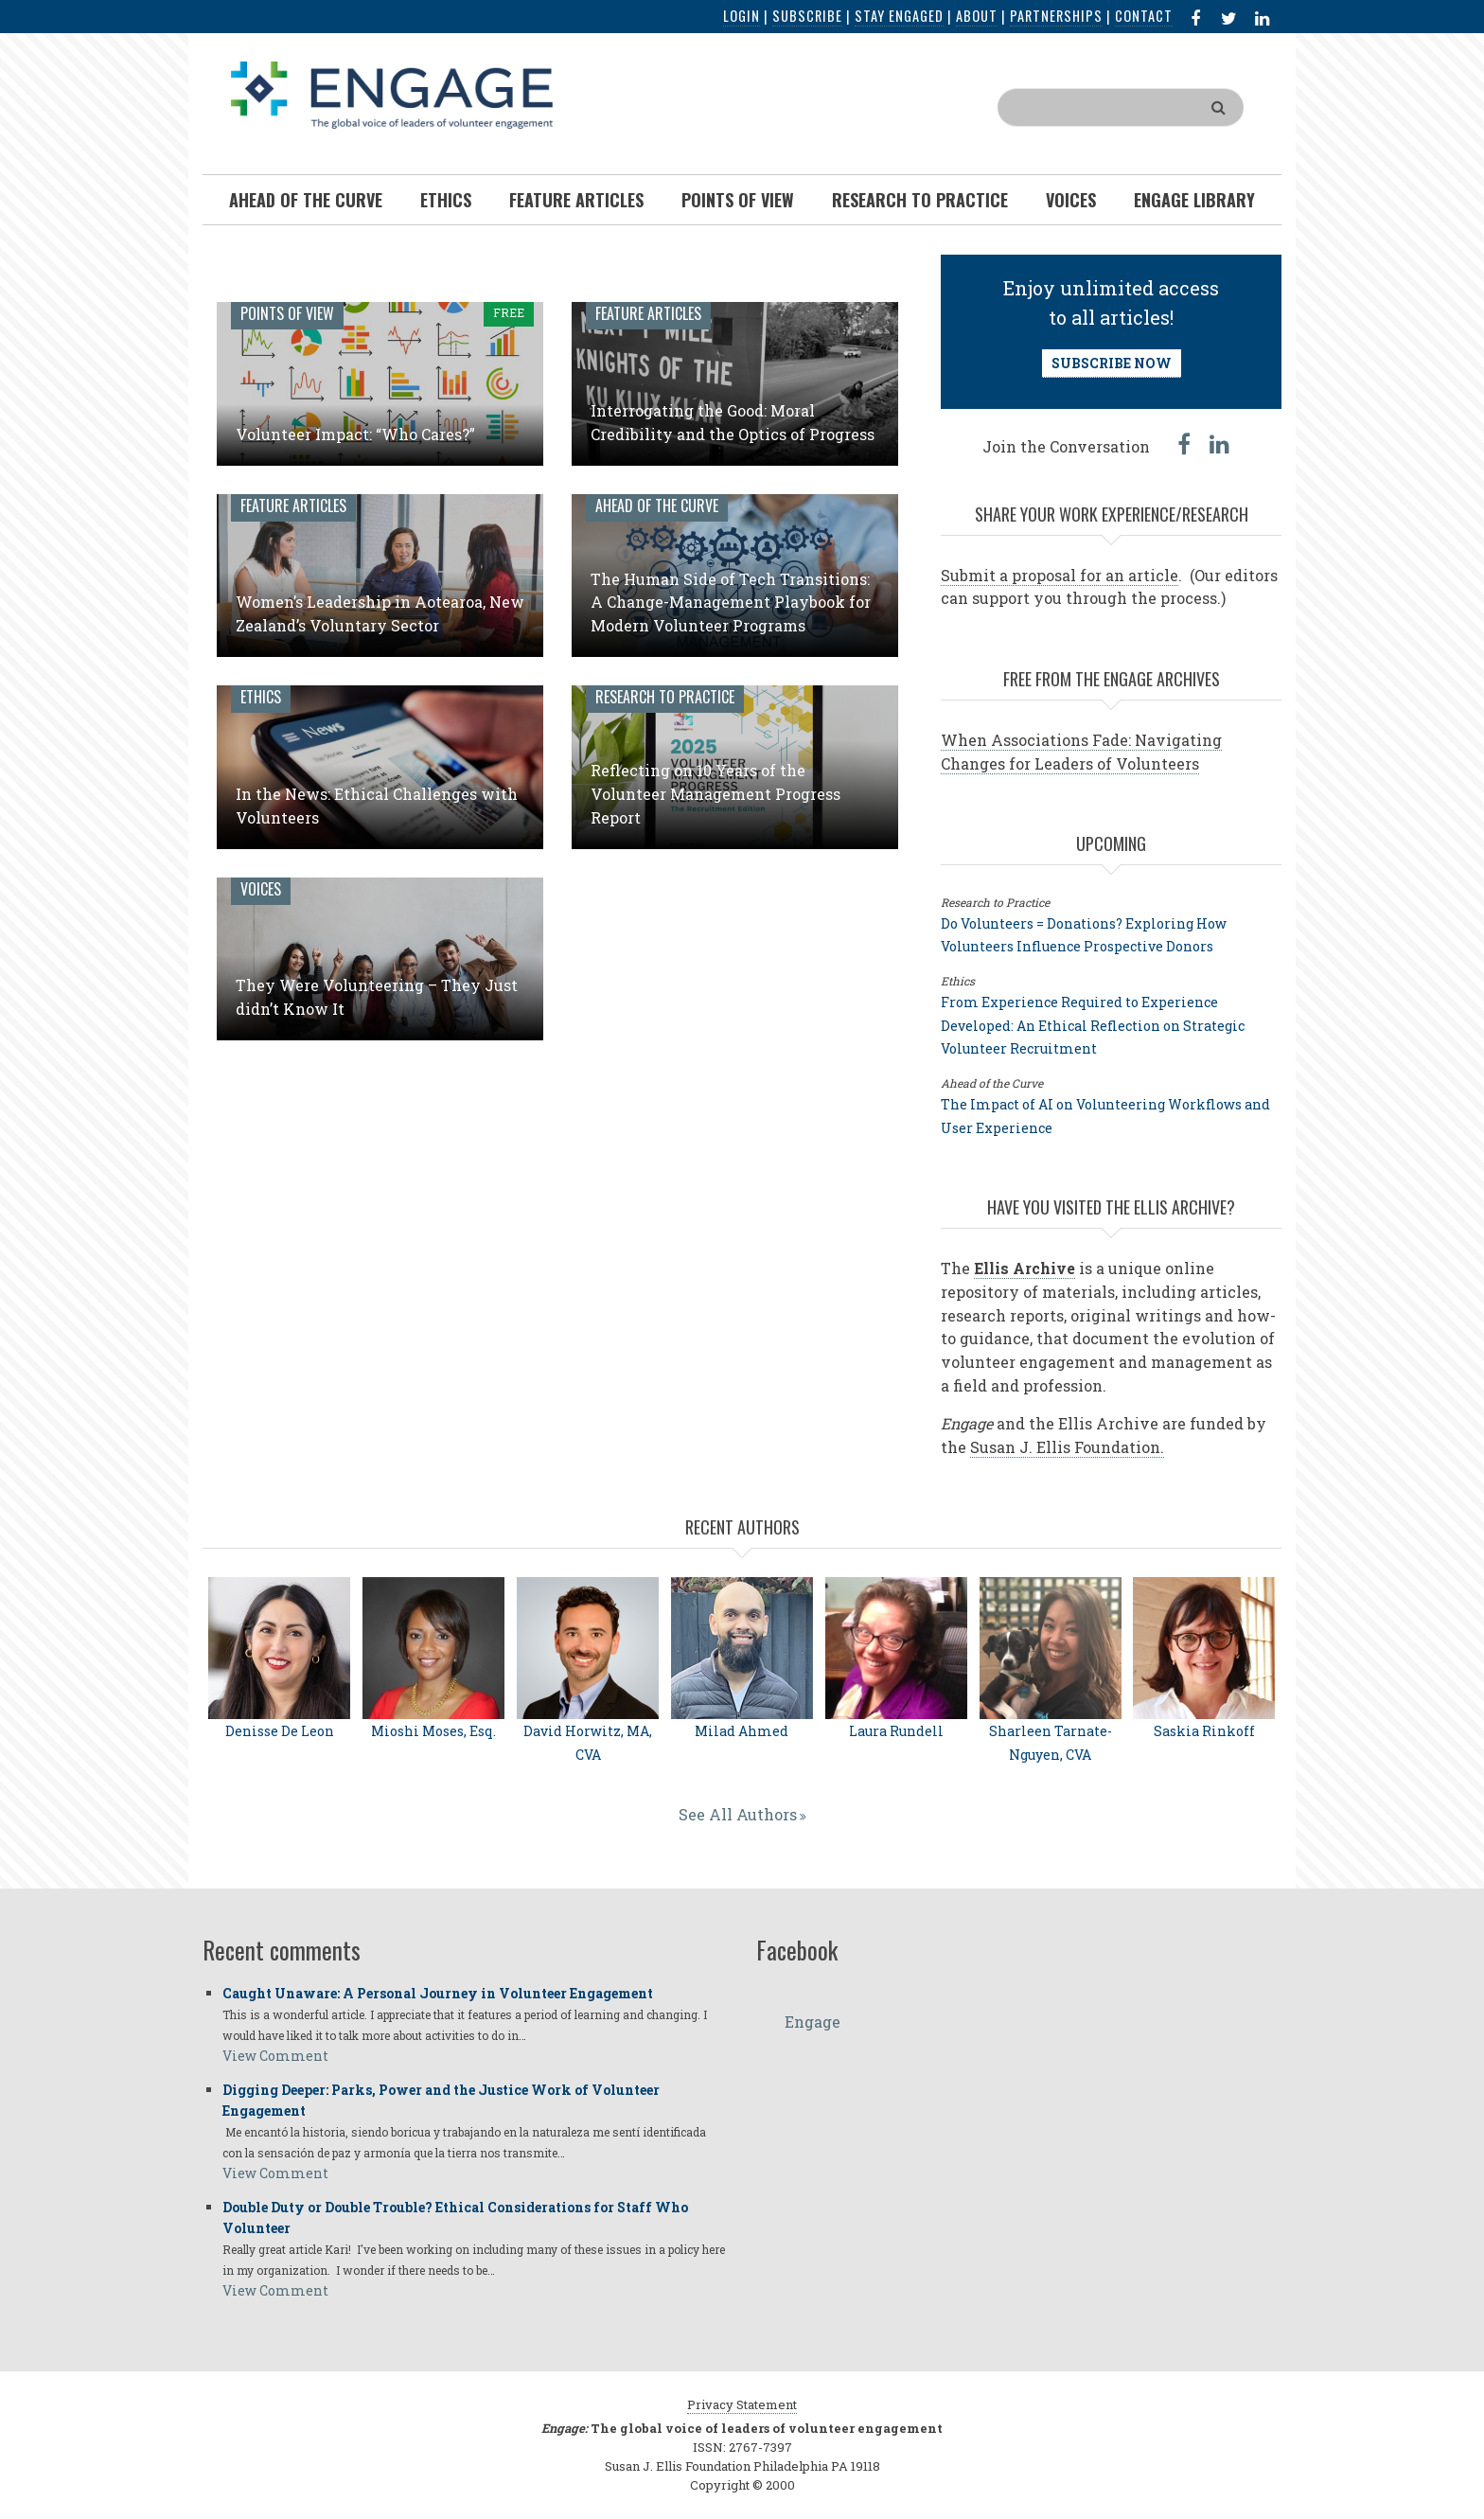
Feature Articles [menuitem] (576, 199)
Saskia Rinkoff (1204, 1731)
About (977, 16)
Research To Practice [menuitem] (920, 199)
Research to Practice (664, 696)
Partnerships (1056, 16)
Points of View (287, 313)
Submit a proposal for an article (1059, 575)
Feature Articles (648, 313)
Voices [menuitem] (1071, 199)
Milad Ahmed (741, 1731)
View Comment (275, 2056)
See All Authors (738, 1814)
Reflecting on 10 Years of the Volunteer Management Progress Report (715, 793)
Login (741, 16)
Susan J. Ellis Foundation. (1067, 1447)
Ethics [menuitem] (445, 199)
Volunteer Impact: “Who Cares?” (355, 434)
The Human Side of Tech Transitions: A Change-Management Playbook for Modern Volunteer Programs (731, 602)
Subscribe (807, 16)
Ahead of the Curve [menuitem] (305, 199)
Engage (812, 2021)
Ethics (260, 696)
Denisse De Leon (279, 1731)
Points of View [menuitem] (737, 199)
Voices (260, 889)
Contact (1144, 16)
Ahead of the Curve (656, 505)
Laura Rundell (896, 1731)
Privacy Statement (742, 2404)
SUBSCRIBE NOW (1111, 363)
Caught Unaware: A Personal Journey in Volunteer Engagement (437, 1993)
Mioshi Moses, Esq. (433, 1731)
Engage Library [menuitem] (1194, 199)
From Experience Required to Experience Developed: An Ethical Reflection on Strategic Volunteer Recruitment (1093, 1025)
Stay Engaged (899, 16)
